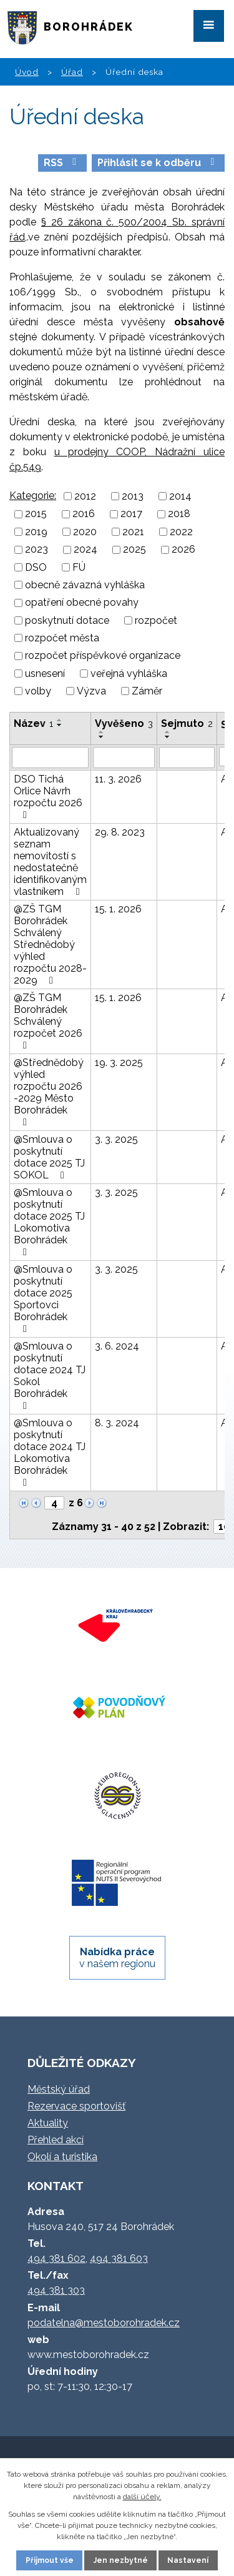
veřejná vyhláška (128, 673)
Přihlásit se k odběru (157, 163)
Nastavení (187, 2560)
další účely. (142, 2496)
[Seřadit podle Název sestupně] (60, 725)
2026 (183, 550)
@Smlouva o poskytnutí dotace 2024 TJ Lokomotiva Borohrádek (49, 1452)
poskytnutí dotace (67, 620)
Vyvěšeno (124, 723)
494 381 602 (56, 2258)
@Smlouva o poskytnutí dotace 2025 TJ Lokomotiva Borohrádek (49, 1222)
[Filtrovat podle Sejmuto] (187, 757)
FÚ (78, 567)
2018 (179, 514)
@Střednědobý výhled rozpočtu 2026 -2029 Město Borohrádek (49, 1092)
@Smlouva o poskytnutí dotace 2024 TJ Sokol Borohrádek (49, 1375)
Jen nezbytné (121, 2560)
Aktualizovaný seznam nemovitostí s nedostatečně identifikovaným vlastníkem (50, 861)
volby (38, 691)
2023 (36, 550)
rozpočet (156, 620)
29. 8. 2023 (120, 832)
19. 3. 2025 (119, 1062)
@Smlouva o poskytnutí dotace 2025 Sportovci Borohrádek (43, 1298)
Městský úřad (58, 2089)
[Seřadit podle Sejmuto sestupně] (168, 736)
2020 (85, 532)
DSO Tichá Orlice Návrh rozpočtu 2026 (48, 796)
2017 (131, 514)
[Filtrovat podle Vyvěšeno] (124, 757)
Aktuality (47, 2123)
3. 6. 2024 (117, 1346)
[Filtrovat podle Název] (50, 757)
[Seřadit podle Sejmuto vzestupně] (168, 731)
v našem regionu (117, 1958)
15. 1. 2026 (118, 909)
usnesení (45, 673)
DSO (36, 567)
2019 (36, 532)
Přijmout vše (50, 2560)
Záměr (147, 691)
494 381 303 (56, 2290)
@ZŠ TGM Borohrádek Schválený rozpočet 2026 (48, 1021)
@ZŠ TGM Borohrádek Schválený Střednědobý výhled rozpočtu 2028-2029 (50, 944)
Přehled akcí (55, 2140)
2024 (85, 550)
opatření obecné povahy (82, 603)
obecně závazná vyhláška (85, 585)
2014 (180, 496)
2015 (36, 514)
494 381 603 (119, 2258)
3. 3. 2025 (116, 1139)
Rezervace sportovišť (76, 2106)
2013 (133, 496)
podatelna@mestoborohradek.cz (103, 2323)
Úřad (72, 72)
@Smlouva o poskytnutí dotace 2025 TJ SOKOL (49, 1157)
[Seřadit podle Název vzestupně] (60, 720)
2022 (181, 532)
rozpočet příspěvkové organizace (102, 656)
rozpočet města (62, 638)
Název (33, 723)
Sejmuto (187, 723)
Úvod (27, 72)
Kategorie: (32, 495)
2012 (85, 496)
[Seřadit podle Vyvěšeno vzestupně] (102, 731)
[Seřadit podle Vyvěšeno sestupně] (102, 736)
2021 (133, 532)
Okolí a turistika (62, 2157)
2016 (83, 514)
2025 (134, 550)
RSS (62, 163)
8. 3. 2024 (117, 1423)
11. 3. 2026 (118, 779)
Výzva (91, 691)
